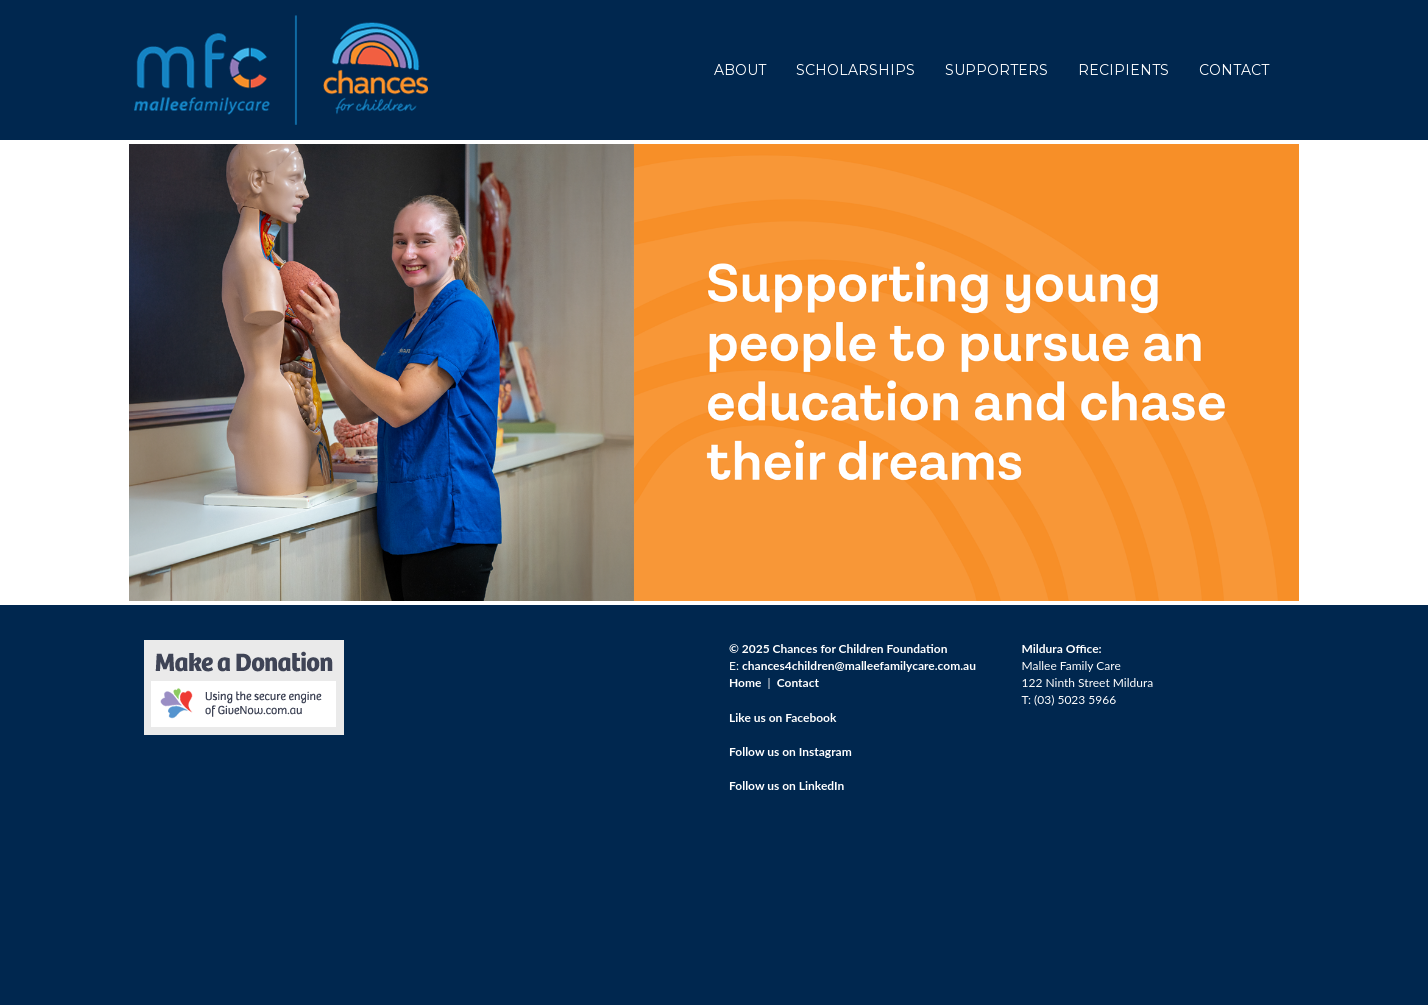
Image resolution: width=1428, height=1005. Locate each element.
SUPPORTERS (996, 70)
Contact (798, 682)
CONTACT (1234, 70)
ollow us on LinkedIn (789, 785)
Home (745, 682)
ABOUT (740, 70)
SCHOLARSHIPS (855, 70)
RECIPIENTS (1123, 70)
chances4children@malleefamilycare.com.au (859, 665)
